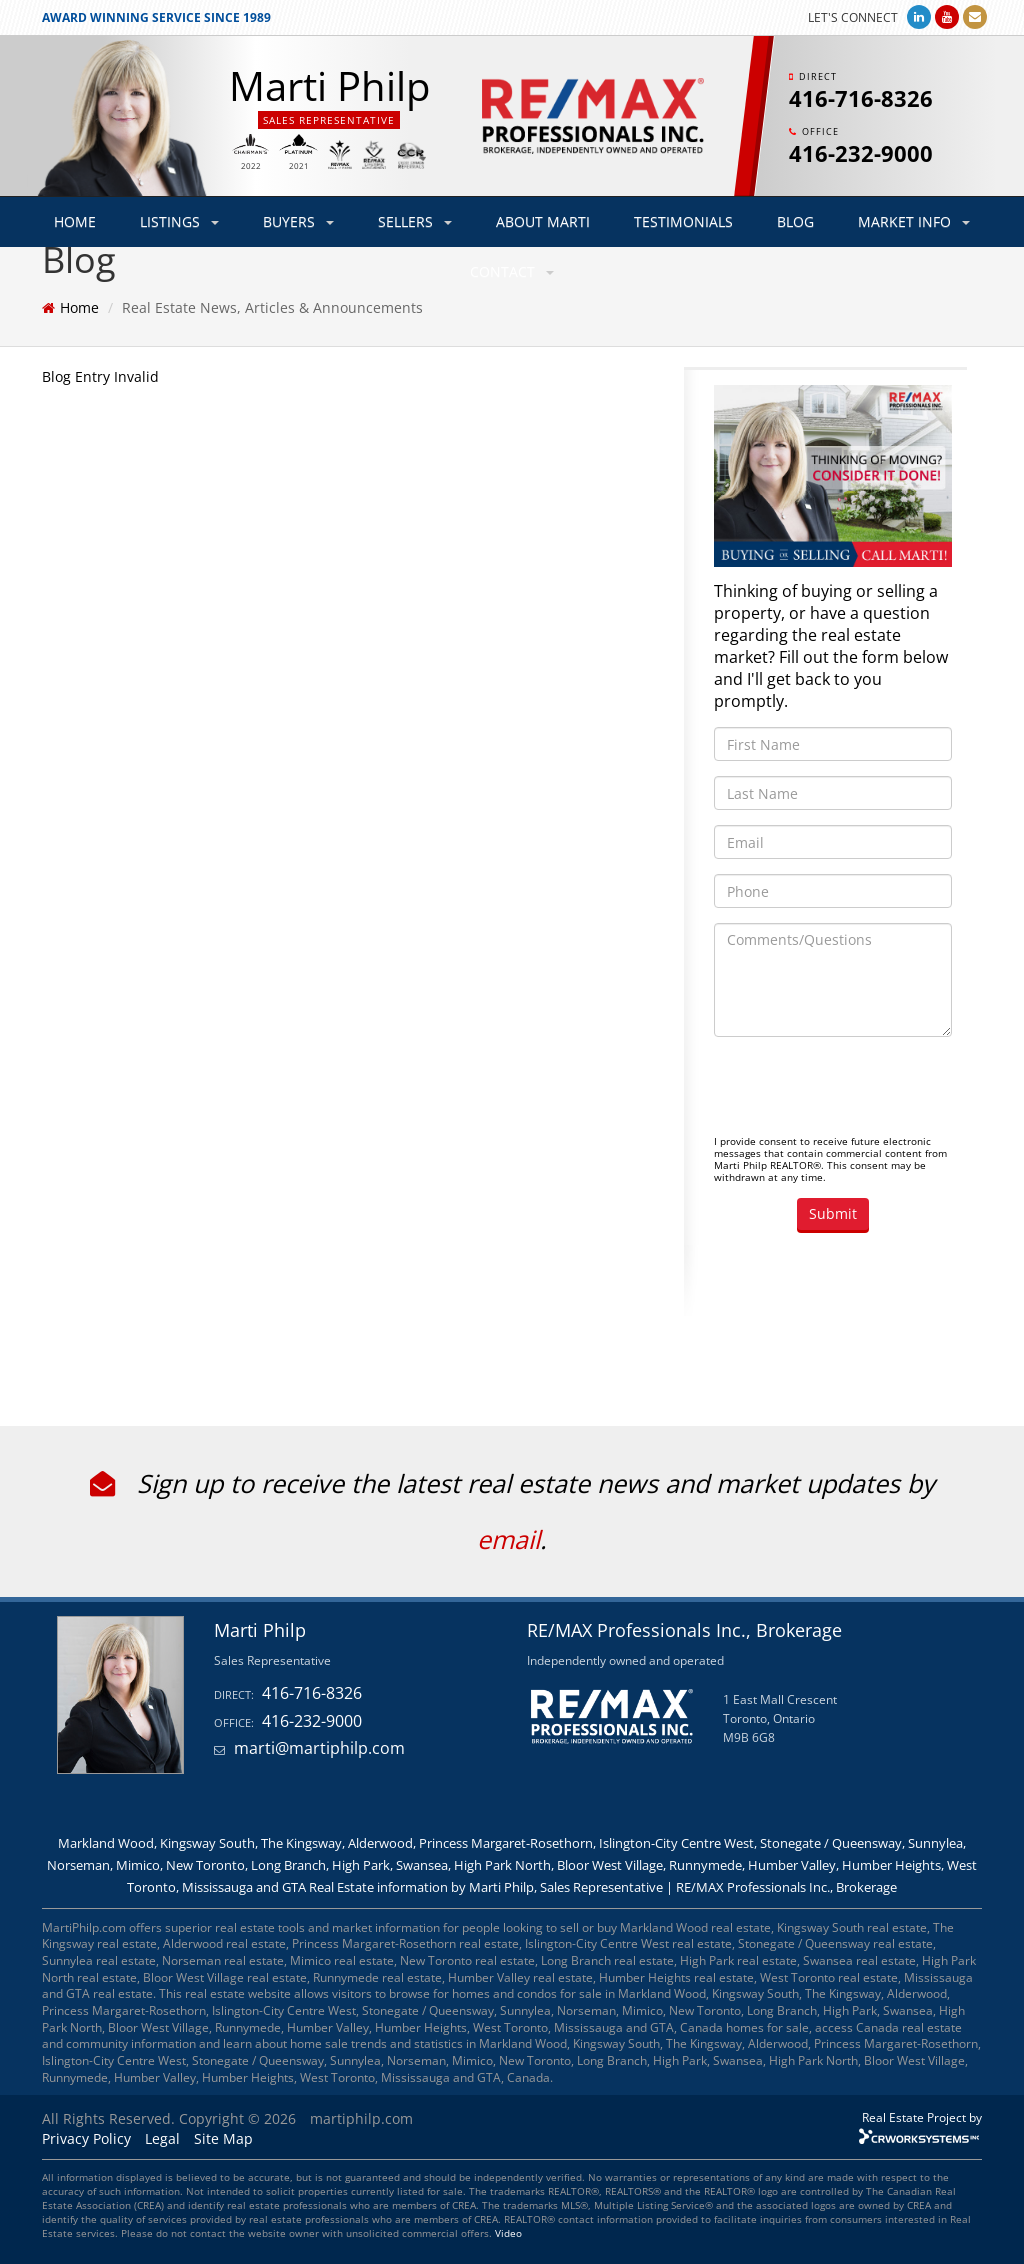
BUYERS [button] (298, 221)
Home (79, 307)
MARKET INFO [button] (914, 221)
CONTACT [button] (512, 271)
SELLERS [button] (415, 221)
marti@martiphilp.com (319, 1748)
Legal (162, 2138)
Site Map (223, 2138)
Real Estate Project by (922, 2117)
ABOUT (543, 221)
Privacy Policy (86, 2138)
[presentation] (866, 1091)
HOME (75, 221)
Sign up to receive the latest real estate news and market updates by (512, 1483)
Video (508, 2233)
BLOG (795, 221)
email (508, 1539)
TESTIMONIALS (683, 221)
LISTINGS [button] (179, 221)
